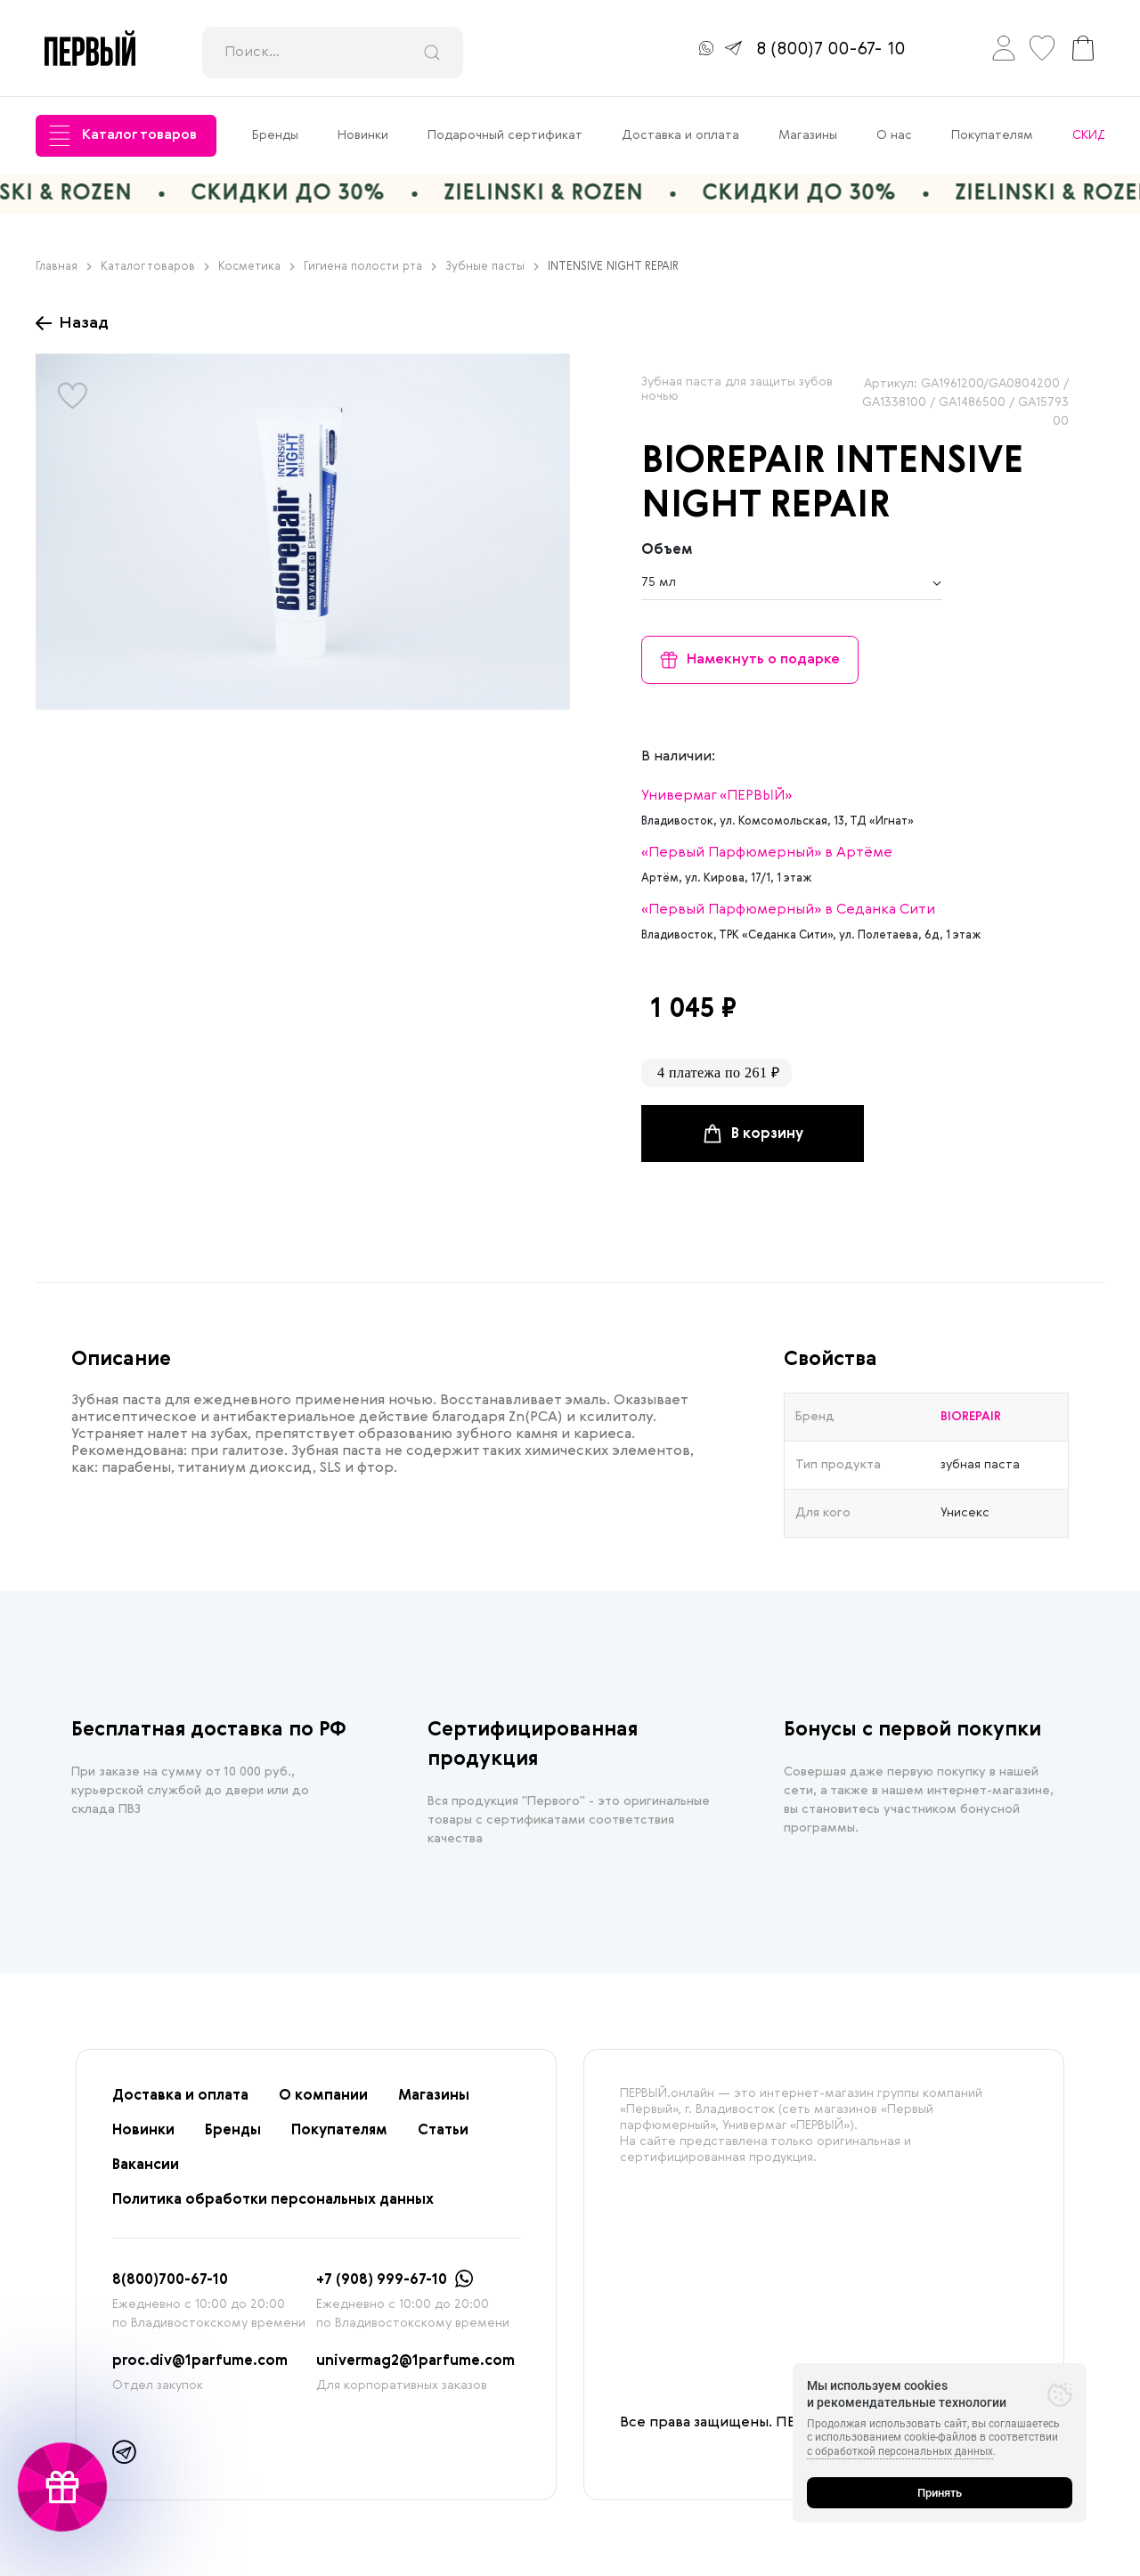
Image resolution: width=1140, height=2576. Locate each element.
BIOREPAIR (733, 462)
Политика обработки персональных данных (273, 2200)
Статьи (443, 2131)
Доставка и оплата (680, 135)
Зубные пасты (492, 266)
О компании (323, 2096)
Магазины (807, 135)
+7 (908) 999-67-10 (381, 2280)
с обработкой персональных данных (900, 2451)
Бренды (275, 135)
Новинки (363, 135)
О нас (894, 135)
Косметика (256, 266)
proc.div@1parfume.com (200, 2361)
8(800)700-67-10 (170, 2280)
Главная (64, 266)
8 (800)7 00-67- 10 (830, 50)
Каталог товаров (123, 136)
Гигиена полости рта (370, 266)
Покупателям (992, 135)
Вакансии (145, 2165)
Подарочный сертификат (505, 135)
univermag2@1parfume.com (415, 2361)
